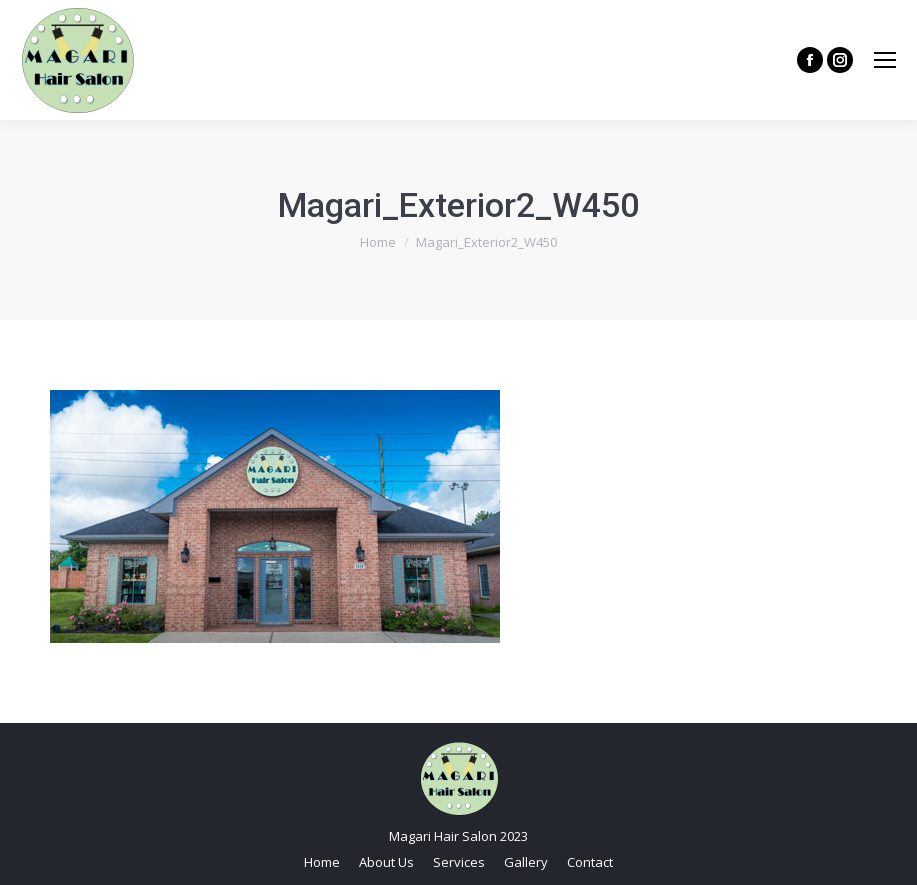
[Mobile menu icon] (885, 60)
